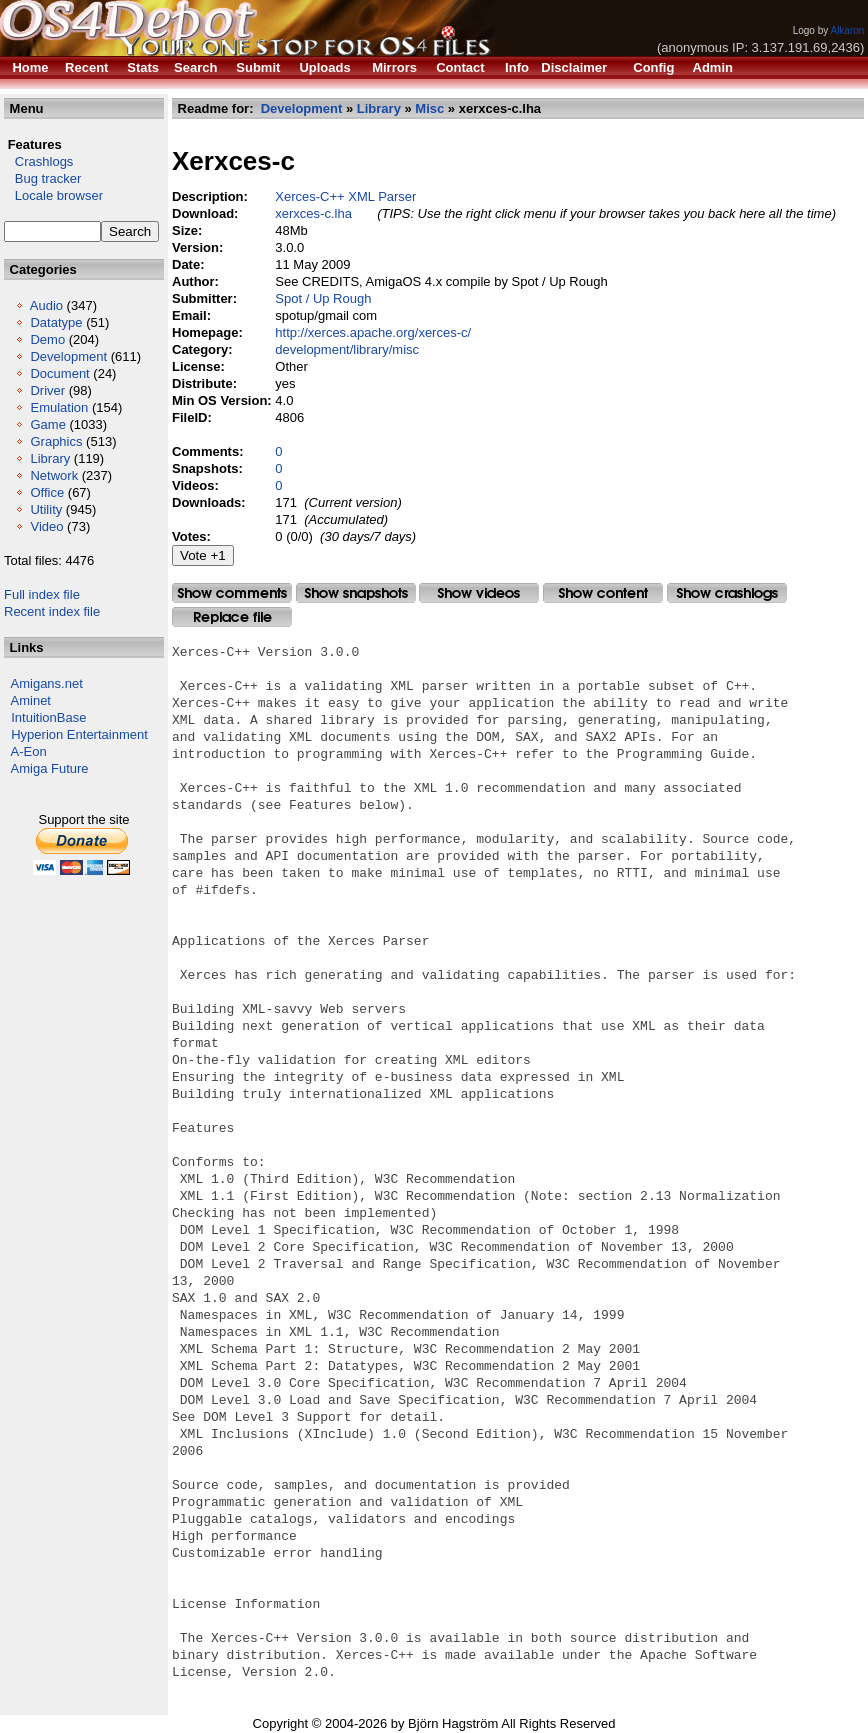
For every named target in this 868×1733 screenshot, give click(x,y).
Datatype (56, 322)
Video (46, 526)
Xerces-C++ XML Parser (345, 196)
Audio (46, 305)
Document (59, 373)
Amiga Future (50, 768)
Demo (47, 339)
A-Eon (29, 751)
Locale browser (53, 195)
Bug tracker (42, 178)
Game (47, 424)
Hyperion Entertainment (79, 734)
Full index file (42, 594)
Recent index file (52, 611)
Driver (47, 390)
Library (50, 458)
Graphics (56, 441)
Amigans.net (47, 683)
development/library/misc (347, 349)
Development (68, 356)
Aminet (31, 700)
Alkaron (847, 30)
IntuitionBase (48, 717)
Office (47, 492)
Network (54, 475)
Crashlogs (38, 161)
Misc (429, 108)
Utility (46, 509)
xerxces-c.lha (313, 213)
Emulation (59, 407)
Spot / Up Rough (323, 298)
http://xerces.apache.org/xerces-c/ (373, 332)
